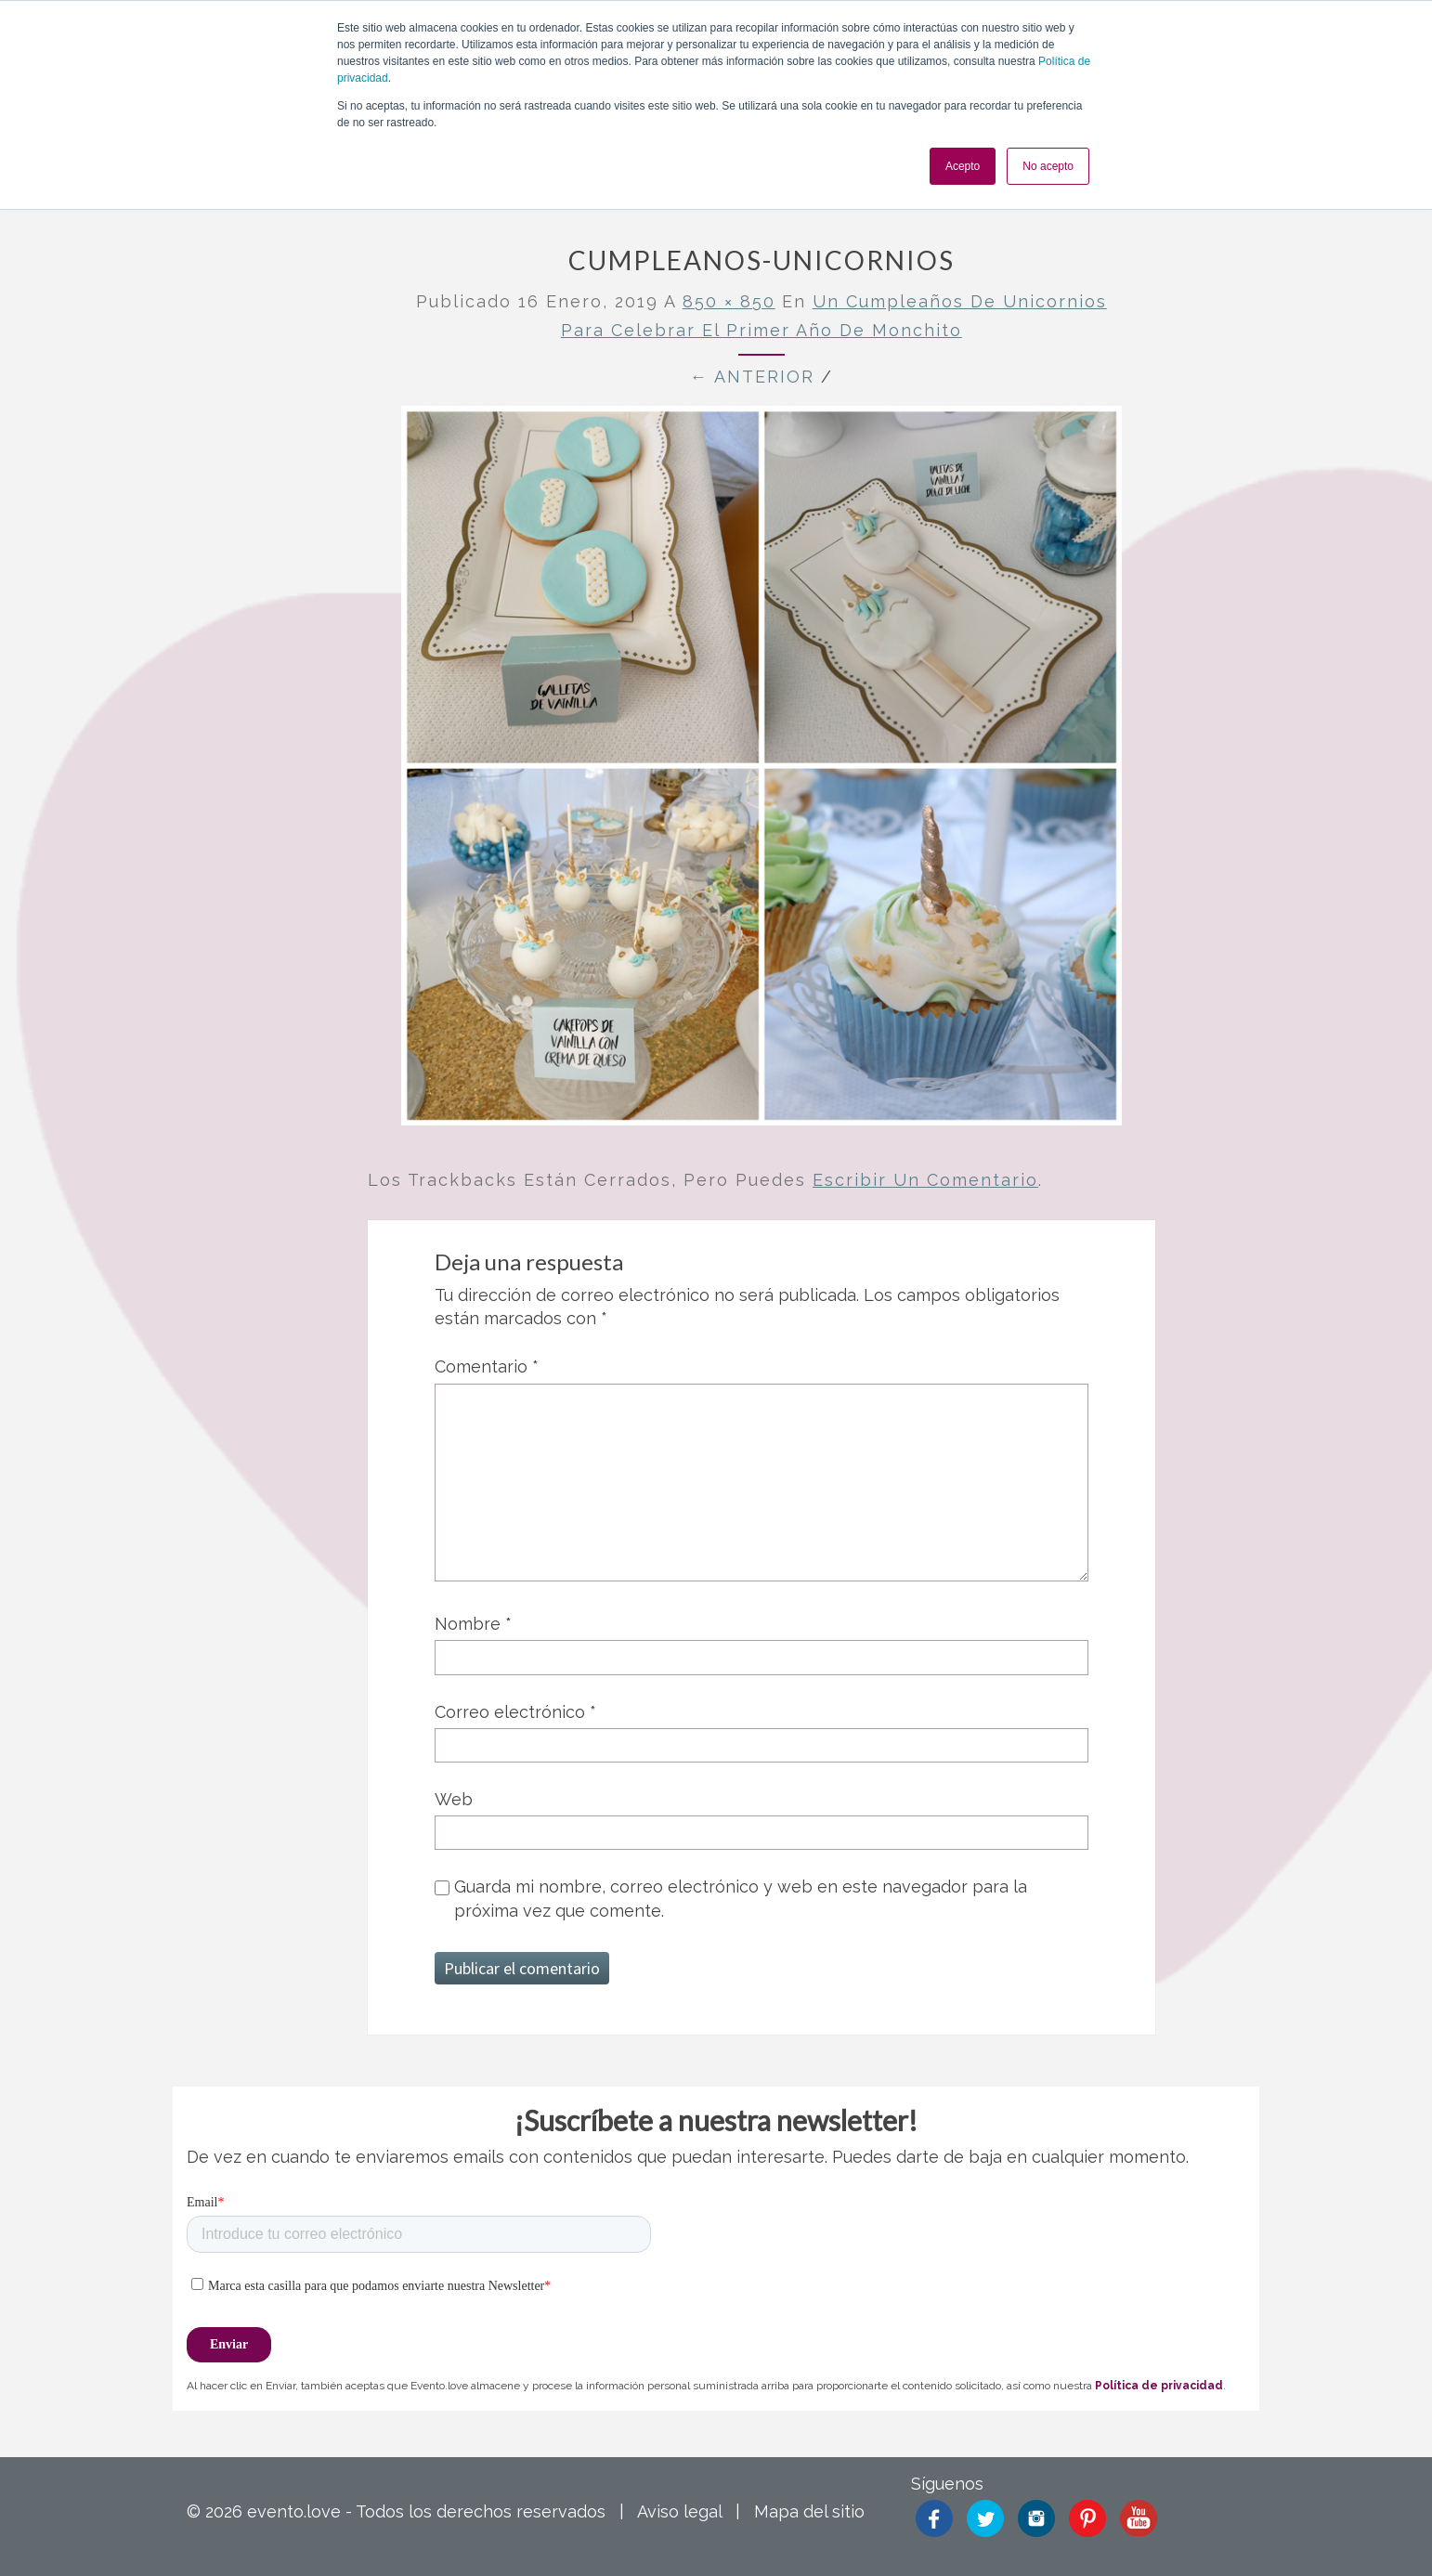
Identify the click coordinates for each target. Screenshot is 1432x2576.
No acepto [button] (1048, 166)
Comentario (487, 1366)
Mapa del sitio (809, 2511)
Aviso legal (679, 2511)
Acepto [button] (962, 166)
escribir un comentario (925, 1180)
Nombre (473, 1623)
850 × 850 (729, 301)
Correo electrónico (515, 1712)
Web (454, 1799)
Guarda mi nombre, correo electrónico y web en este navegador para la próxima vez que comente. (740, 1898)
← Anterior (752, 376)
